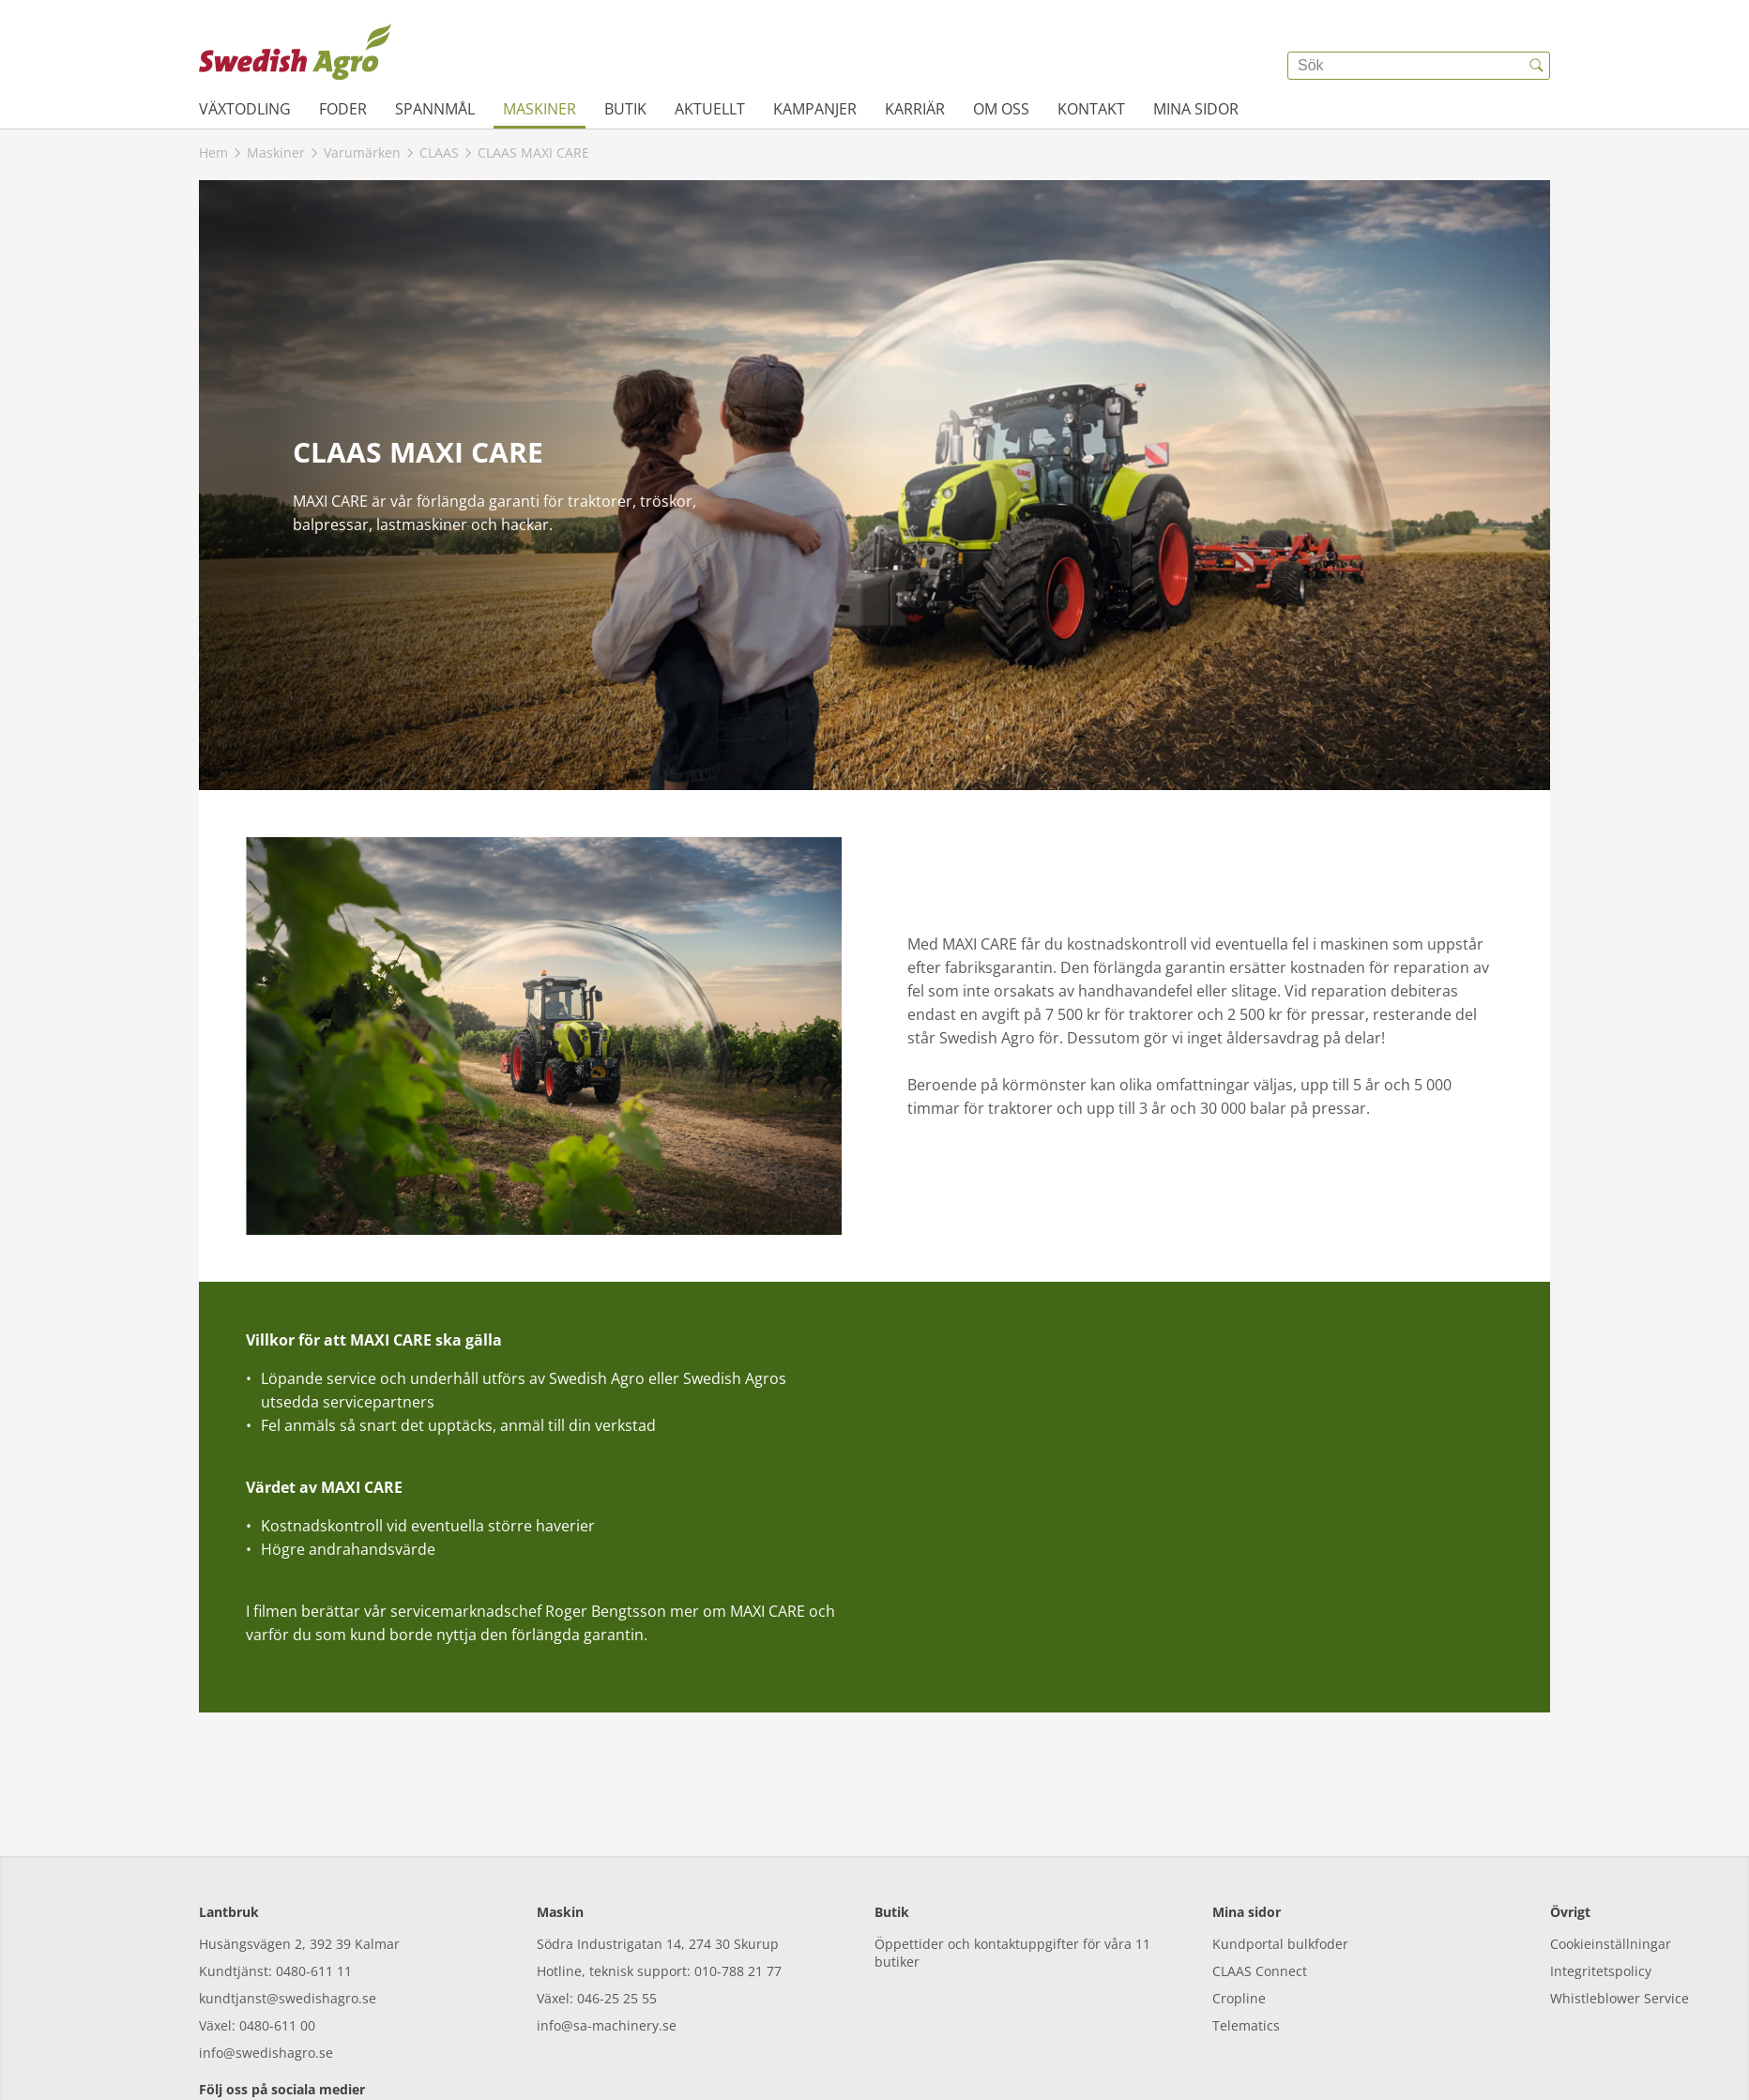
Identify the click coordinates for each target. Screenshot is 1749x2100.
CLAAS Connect (1259, 1886)
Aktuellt (710, 109)
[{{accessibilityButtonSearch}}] (1536, 66)
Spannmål (435, 109)
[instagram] (267, 2043)
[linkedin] (370, 2043)
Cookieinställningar (1610, 1858)
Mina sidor (1196, 109)
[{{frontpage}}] (295, 51)
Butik (625, 109)
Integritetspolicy (1600, 1886)
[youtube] (318, 2043)
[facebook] (215, 2043)
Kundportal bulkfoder (1280, 1858)
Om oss (1001, 109)
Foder (343, 109)
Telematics (1246, 1940)
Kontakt (1091, 109)
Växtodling (245, 109)
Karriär (915, 109)
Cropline (1239, 1913)
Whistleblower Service (1619, 1913)
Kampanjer (815, 109)
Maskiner (539, 109)
